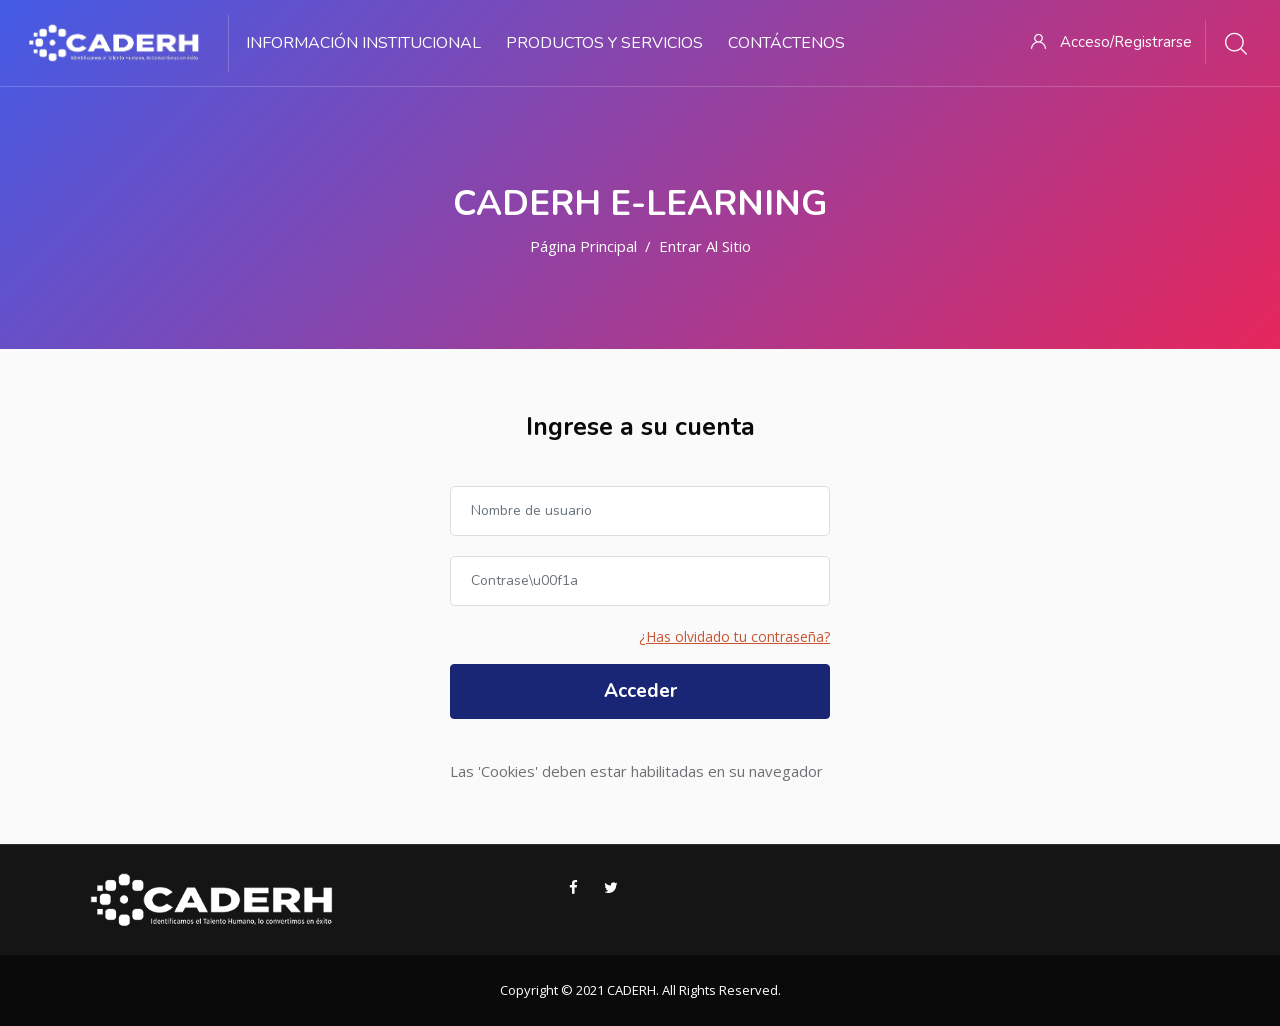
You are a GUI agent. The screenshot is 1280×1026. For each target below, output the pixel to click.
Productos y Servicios (604, 43)
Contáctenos (786, 43)
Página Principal (583, 246)
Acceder (640, 691)
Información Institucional (363, 43)
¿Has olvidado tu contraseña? (734, 636)
